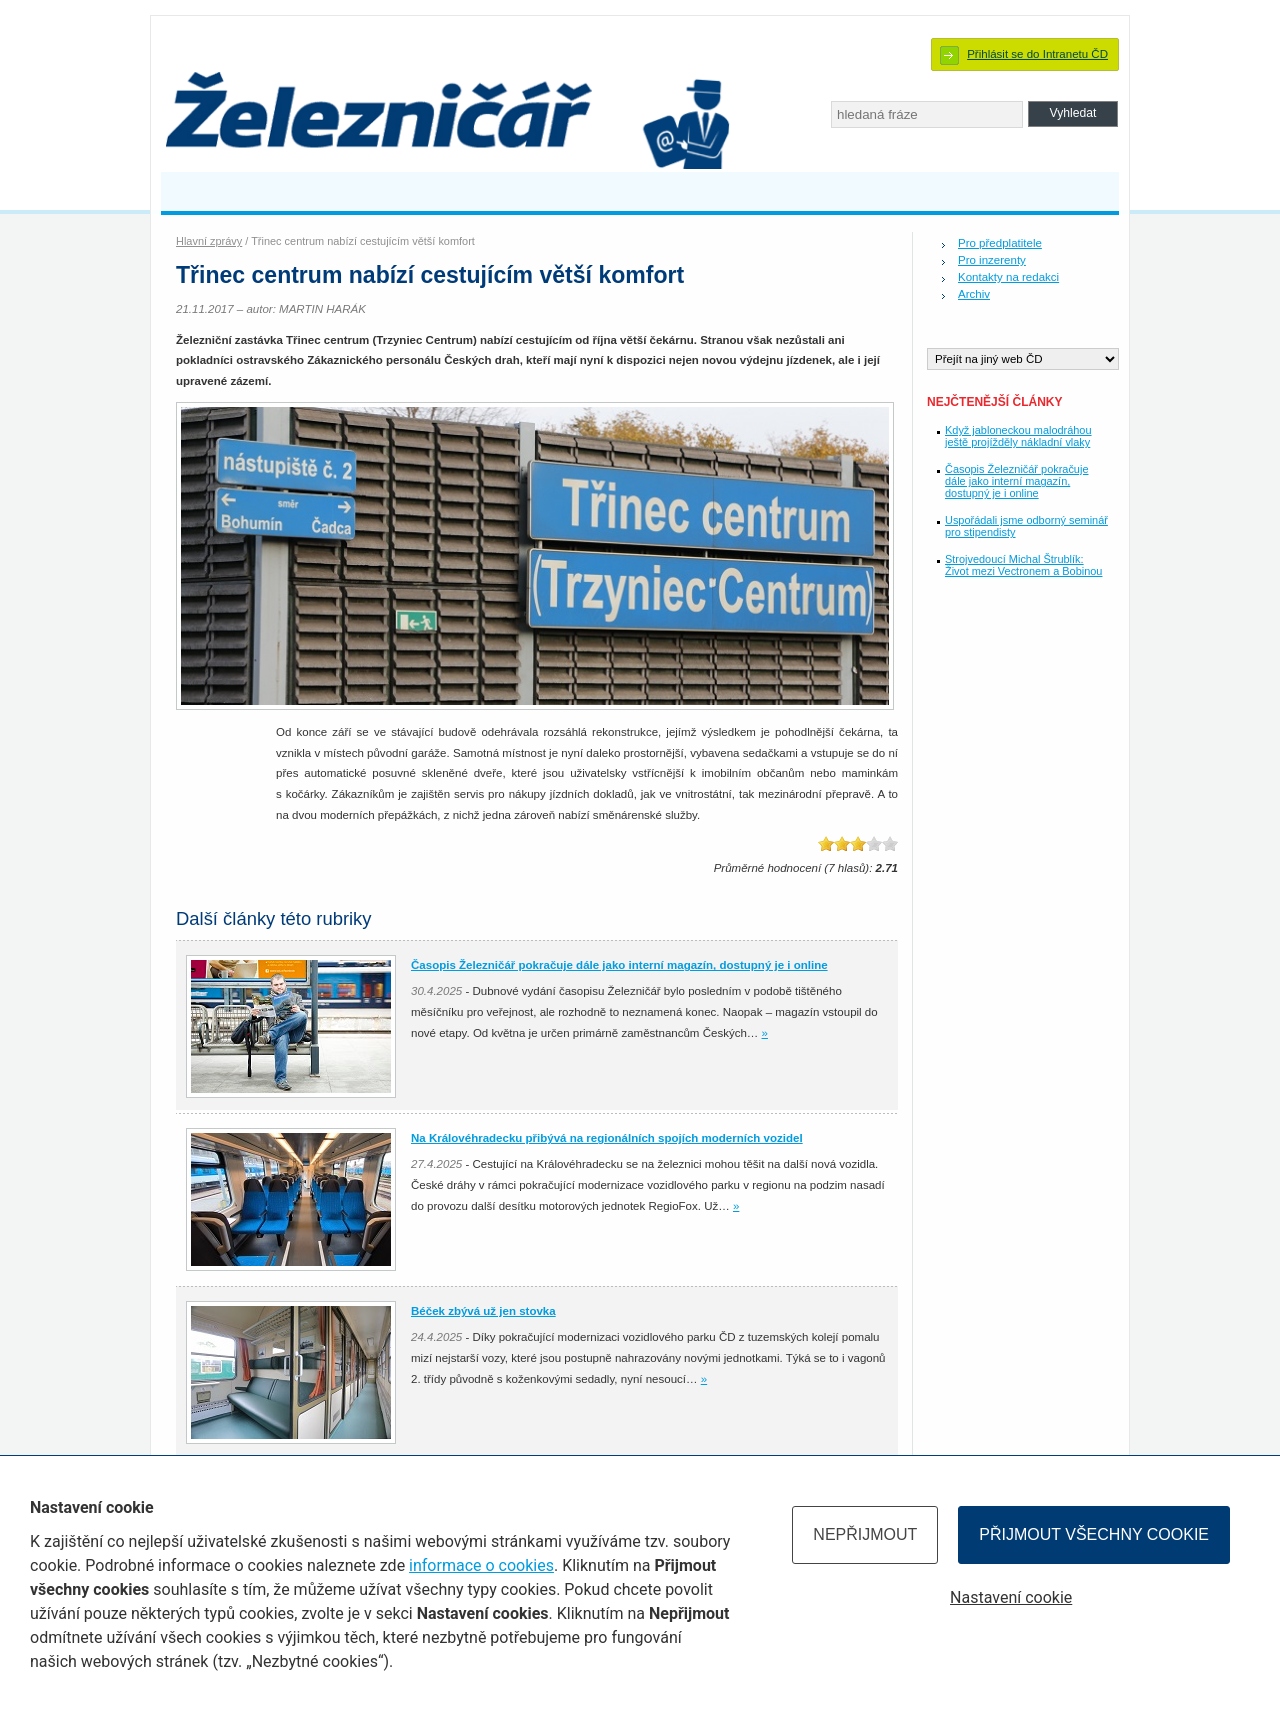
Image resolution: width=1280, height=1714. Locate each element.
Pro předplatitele (1000, 243)
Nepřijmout (865, 1534)
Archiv (974, 294)
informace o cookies (481, 1565)
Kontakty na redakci (1008, 277)
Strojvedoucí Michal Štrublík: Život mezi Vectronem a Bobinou (1023, 565)
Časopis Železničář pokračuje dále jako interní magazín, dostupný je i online (1016, 481)
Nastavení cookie (1011, 1597)
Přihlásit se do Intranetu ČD (1037, 54)
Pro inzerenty (992, 260)
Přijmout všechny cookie (1094, 1534)
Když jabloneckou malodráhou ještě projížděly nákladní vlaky (1018, 436)
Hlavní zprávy (209, 241)
